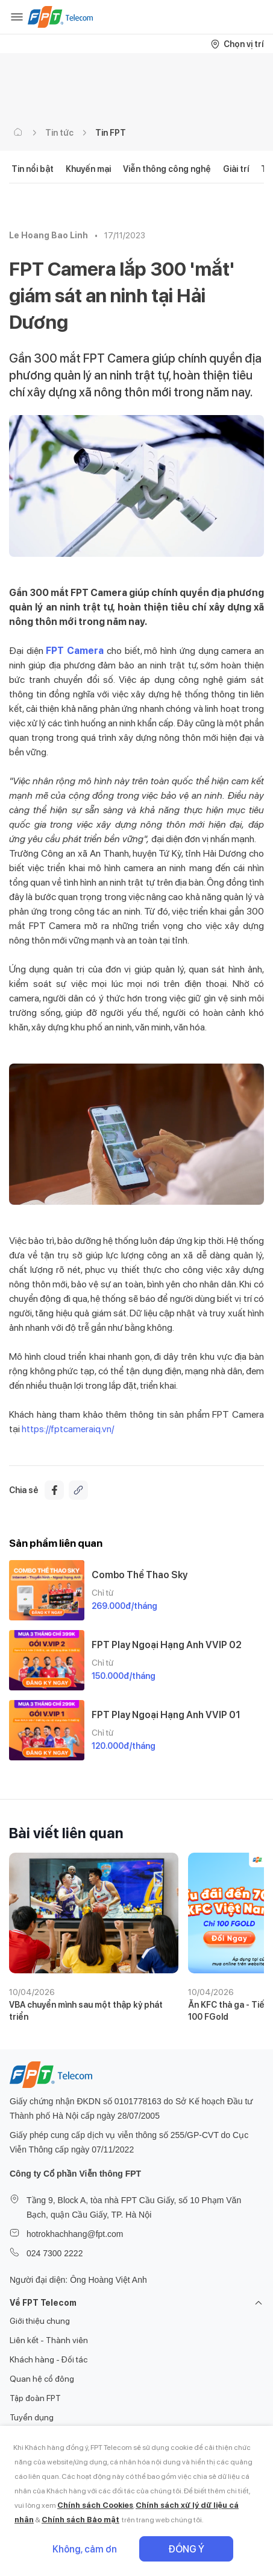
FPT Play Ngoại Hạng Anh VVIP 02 (167, 1645)
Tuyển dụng (32, 2417)
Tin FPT (110, 133)
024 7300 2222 (55, 2253)
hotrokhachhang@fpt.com (75, 2234)
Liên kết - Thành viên (49, 2340)
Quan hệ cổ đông (42, 2379)
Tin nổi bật (32, 169)
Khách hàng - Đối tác (48, 2359)
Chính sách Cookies (95, 2505)
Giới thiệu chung (40, 2321)
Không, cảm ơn (84, 2549)
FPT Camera (75, 650)
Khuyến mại (88, 169)
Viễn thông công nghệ (167, 169)
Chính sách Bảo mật (80, 2519)
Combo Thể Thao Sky (139, 1575)
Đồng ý (186, 2549)
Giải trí (236, 169)
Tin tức (59, 133)
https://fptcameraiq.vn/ (67, 1429)
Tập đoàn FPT (35, 2398)
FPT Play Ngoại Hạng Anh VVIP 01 (166, 1715)
